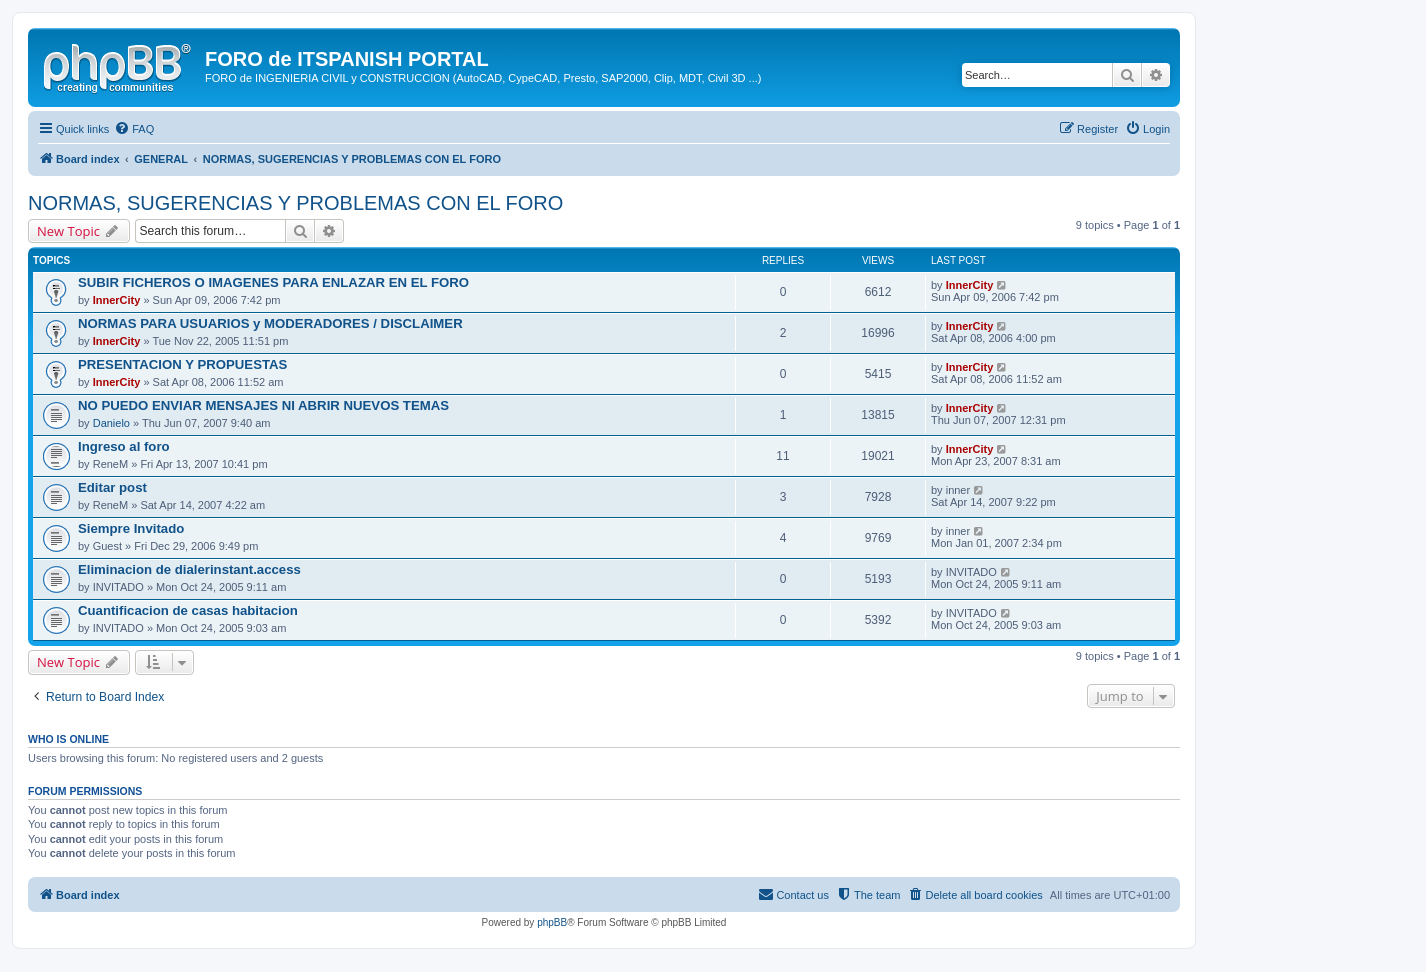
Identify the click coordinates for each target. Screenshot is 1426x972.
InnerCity (117, 300)
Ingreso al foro (124, 446)
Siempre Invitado (131, 528)
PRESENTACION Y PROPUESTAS (182, 364)
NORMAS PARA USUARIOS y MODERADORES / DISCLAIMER (270, 323)
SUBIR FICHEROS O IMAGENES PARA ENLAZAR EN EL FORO (273, 282)
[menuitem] (134, 129)
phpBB (552, 922)
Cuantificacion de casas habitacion (188, 610)
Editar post (112, 487)
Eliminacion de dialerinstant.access (189, 569)
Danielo (111, 423)
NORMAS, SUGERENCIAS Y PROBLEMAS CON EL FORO (295, 203)
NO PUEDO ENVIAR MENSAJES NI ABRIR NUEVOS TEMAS (263, 405)
